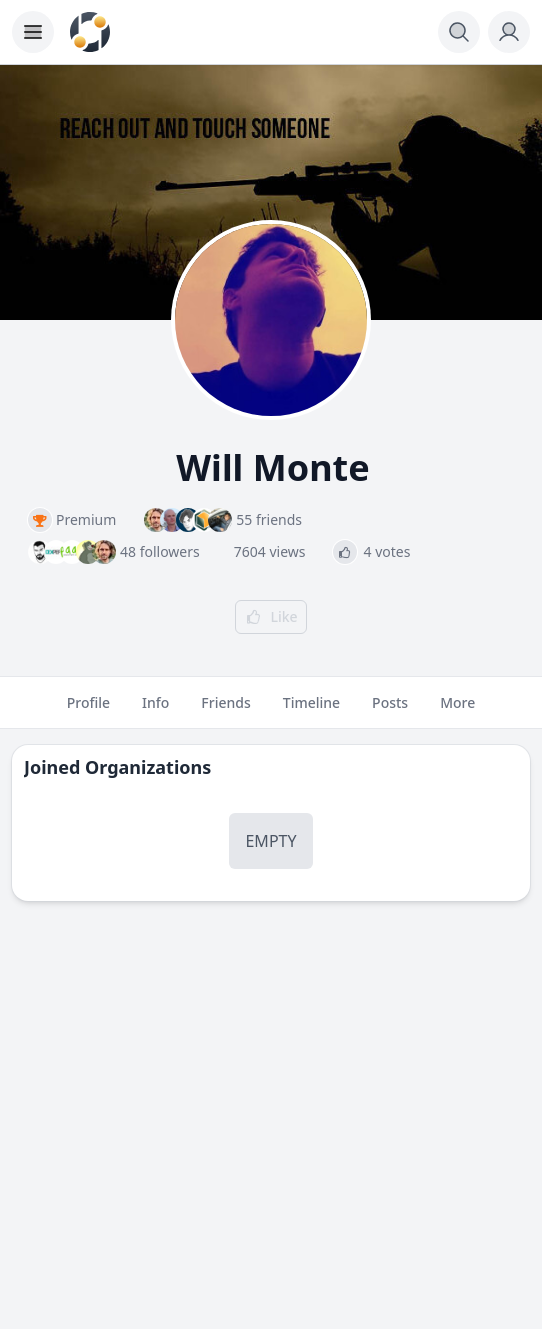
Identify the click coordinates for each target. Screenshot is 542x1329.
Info (155, 711)
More (457, 711)
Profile (88, 711)
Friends (225, 711)
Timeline (311, 711)
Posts (390, 711)
